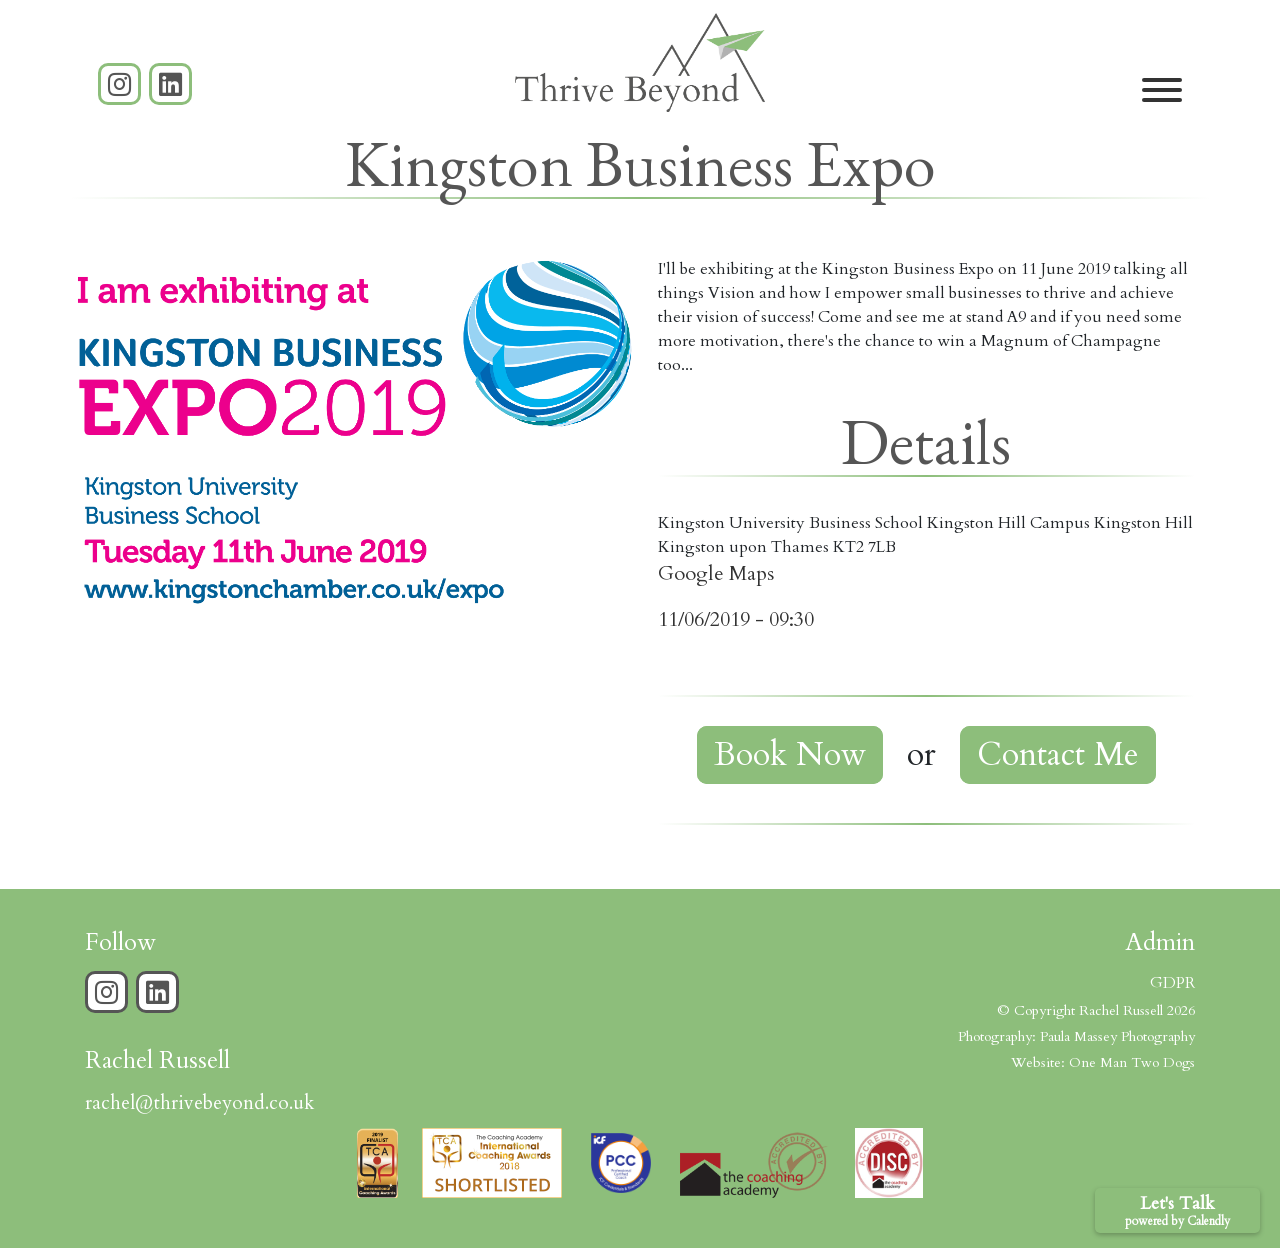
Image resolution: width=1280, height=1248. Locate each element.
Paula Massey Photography (1117, 1036)
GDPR (1172, 983)
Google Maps (716, 573)
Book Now (790, 755)
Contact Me (1058, 755)
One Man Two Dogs (1132, 1062)
